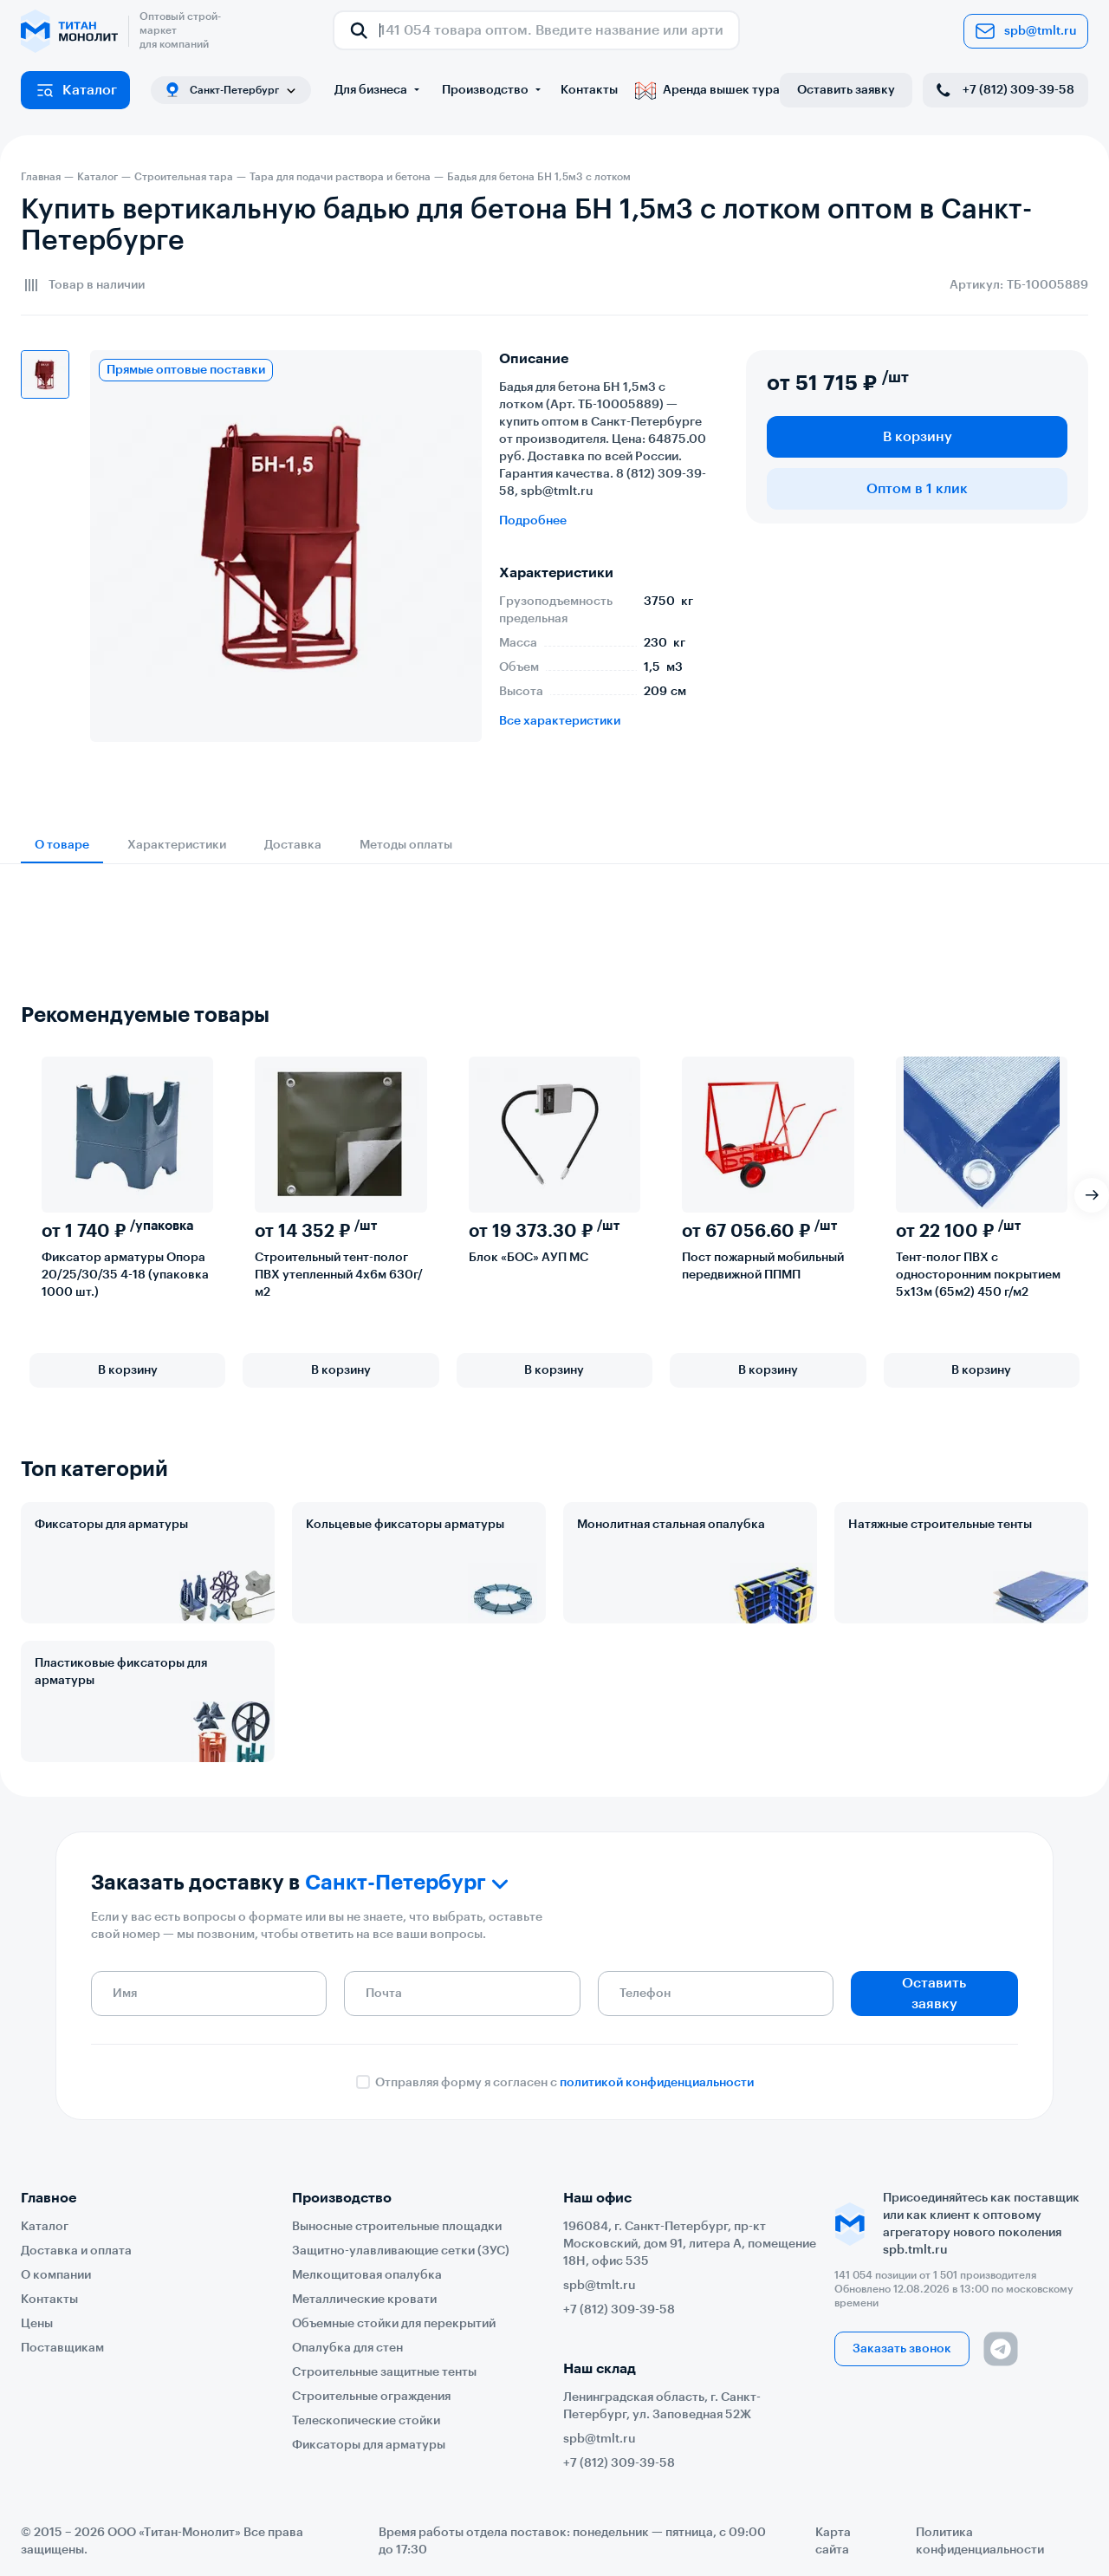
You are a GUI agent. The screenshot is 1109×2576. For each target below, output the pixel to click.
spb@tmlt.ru (1026, 31)
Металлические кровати (364, 2299)
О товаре (62, 845)
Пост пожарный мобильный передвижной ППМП (763, 1266)
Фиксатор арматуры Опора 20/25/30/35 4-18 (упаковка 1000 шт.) (125, 1275)
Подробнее (533, 521)
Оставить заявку (846, 90)
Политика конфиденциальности (980, 2541)
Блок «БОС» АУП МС (528, 1258)
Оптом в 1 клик (917, 489)
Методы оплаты (406, 845)
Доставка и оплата (76, 2251)
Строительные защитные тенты (384, 2372)
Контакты (589, 90)
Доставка (292, 845)
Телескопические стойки (366, 2421)
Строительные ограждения (371, 2397)
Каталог (76, 90)
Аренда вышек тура (707, 90)
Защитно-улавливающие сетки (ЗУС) (400, 2251)
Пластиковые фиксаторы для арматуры (121, 1672)
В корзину (917, 437)
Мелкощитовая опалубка (367, 2275)
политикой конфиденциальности (657, 2083)
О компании (56, 2275)
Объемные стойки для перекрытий (394, 2324)
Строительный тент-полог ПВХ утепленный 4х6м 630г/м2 (339, 1275)
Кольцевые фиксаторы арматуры (405, 1525)
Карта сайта (833, 2541)
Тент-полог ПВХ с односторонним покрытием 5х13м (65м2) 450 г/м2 (978, 1275)
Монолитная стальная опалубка (671, 1525)
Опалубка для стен (347, 2348)
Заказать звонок (902, 2349)
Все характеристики (559, 721)
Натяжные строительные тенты (940, 1525)
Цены (37, 2324)
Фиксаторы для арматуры (111, 1525)
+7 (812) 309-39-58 (1003, 90)
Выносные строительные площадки (397, 2227)
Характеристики (176, 845)
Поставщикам (62, 2348)
